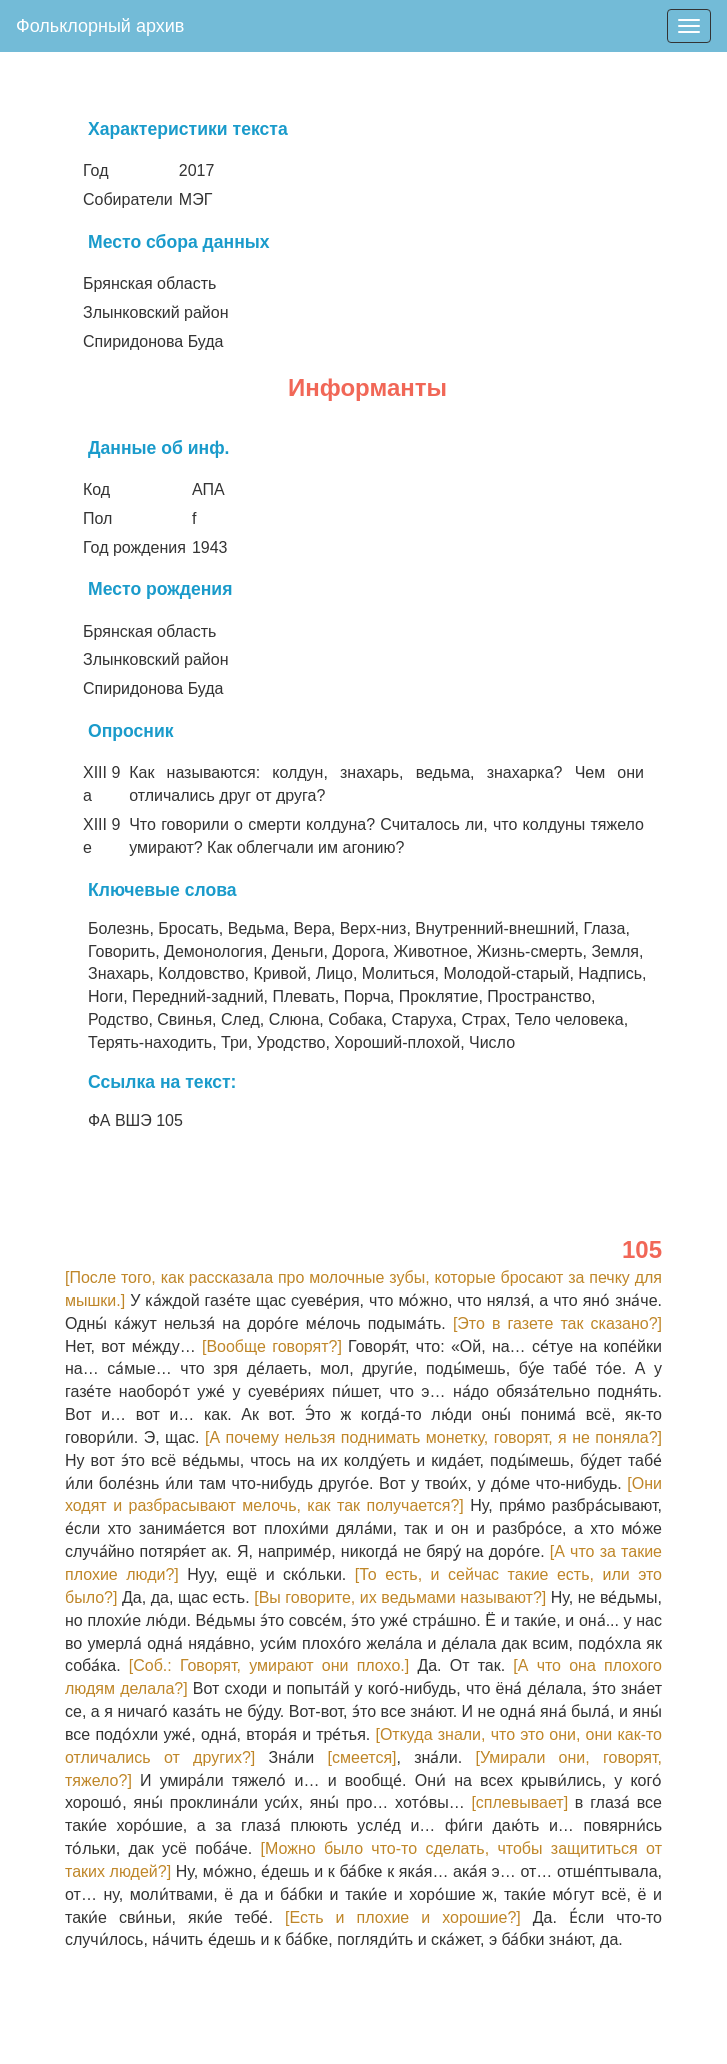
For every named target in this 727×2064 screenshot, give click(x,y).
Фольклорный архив (100, 26)
